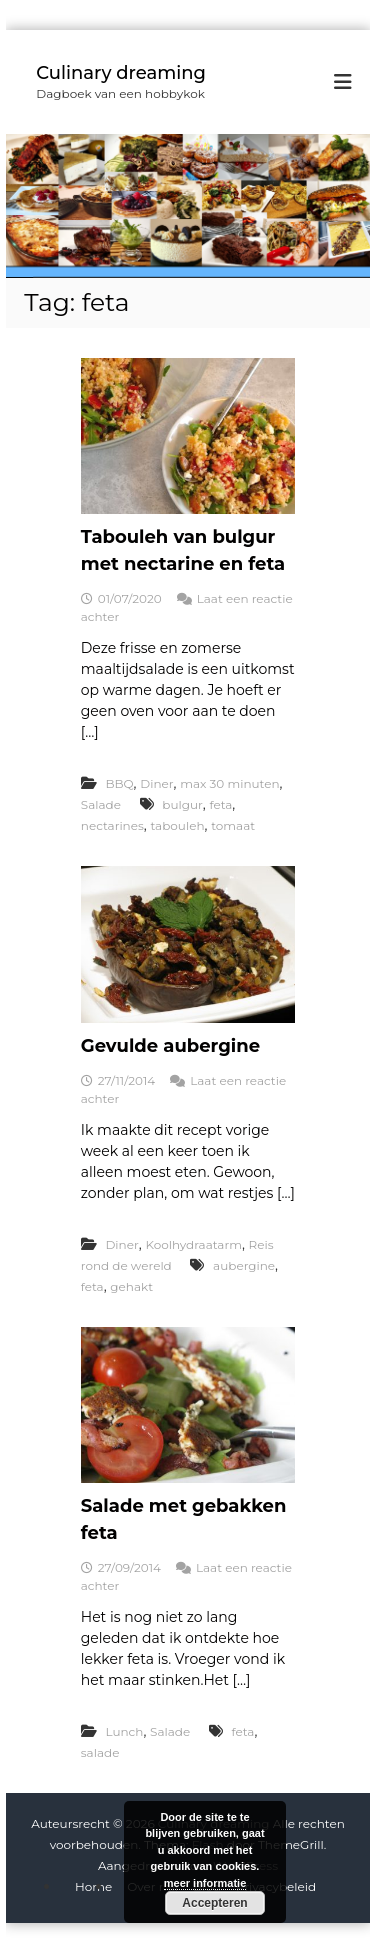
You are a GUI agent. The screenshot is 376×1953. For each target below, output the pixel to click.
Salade (101, 804)
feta (220, 804)
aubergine (244, 1265)
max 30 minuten (229, 783)
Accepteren (214, 1903)
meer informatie (205, 1883)
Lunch (124, 1731)
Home (93, 1886)
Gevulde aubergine (170, 1046)
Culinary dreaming (121, 73)
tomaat (233, 825)
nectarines (112, 825)
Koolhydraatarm (193, 1244)
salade (100, 1752)
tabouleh (177, 825)
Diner (156, 783)
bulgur (182, 804)
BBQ (119, 783)
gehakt (131, 1286)
